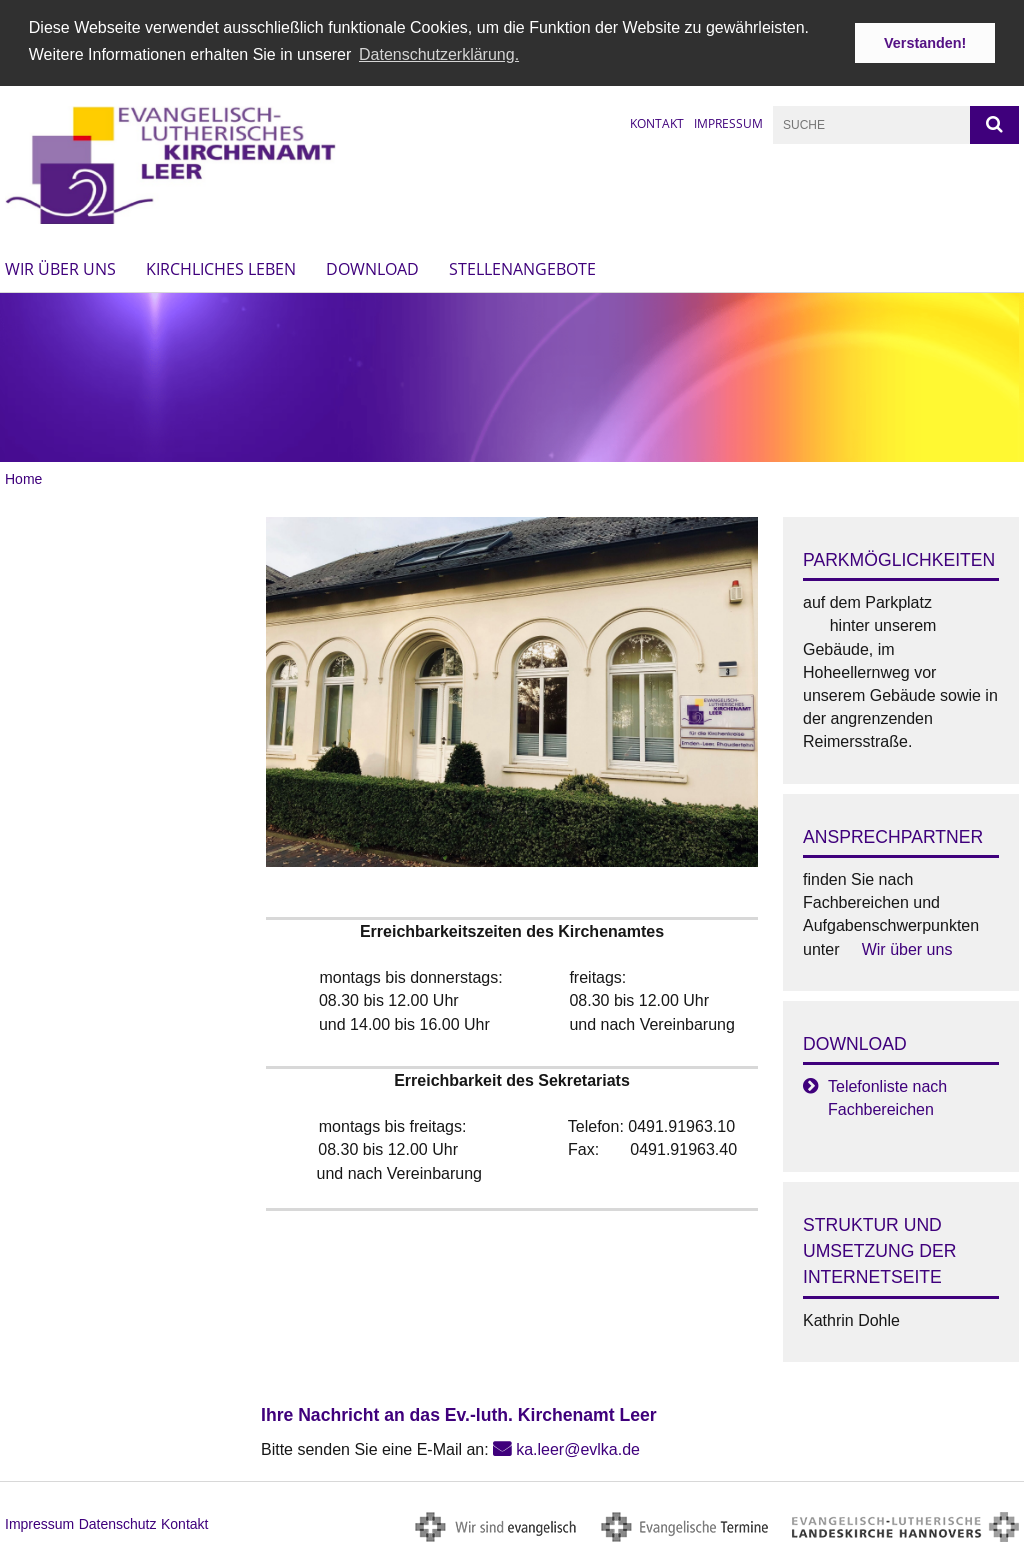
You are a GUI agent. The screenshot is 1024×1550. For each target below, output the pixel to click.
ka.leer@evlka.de (578, 1447)
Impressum (728, 121)
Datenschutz (118, 1523)
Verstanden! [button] (925, 43)
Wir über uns (60, 267)
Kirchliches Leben (221, 267)
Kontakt (657, 121)
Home (23, 477)
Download (372, 267)
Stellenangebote (522, 267)
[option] (512, 375)
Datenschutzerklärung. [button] (439, 54)
